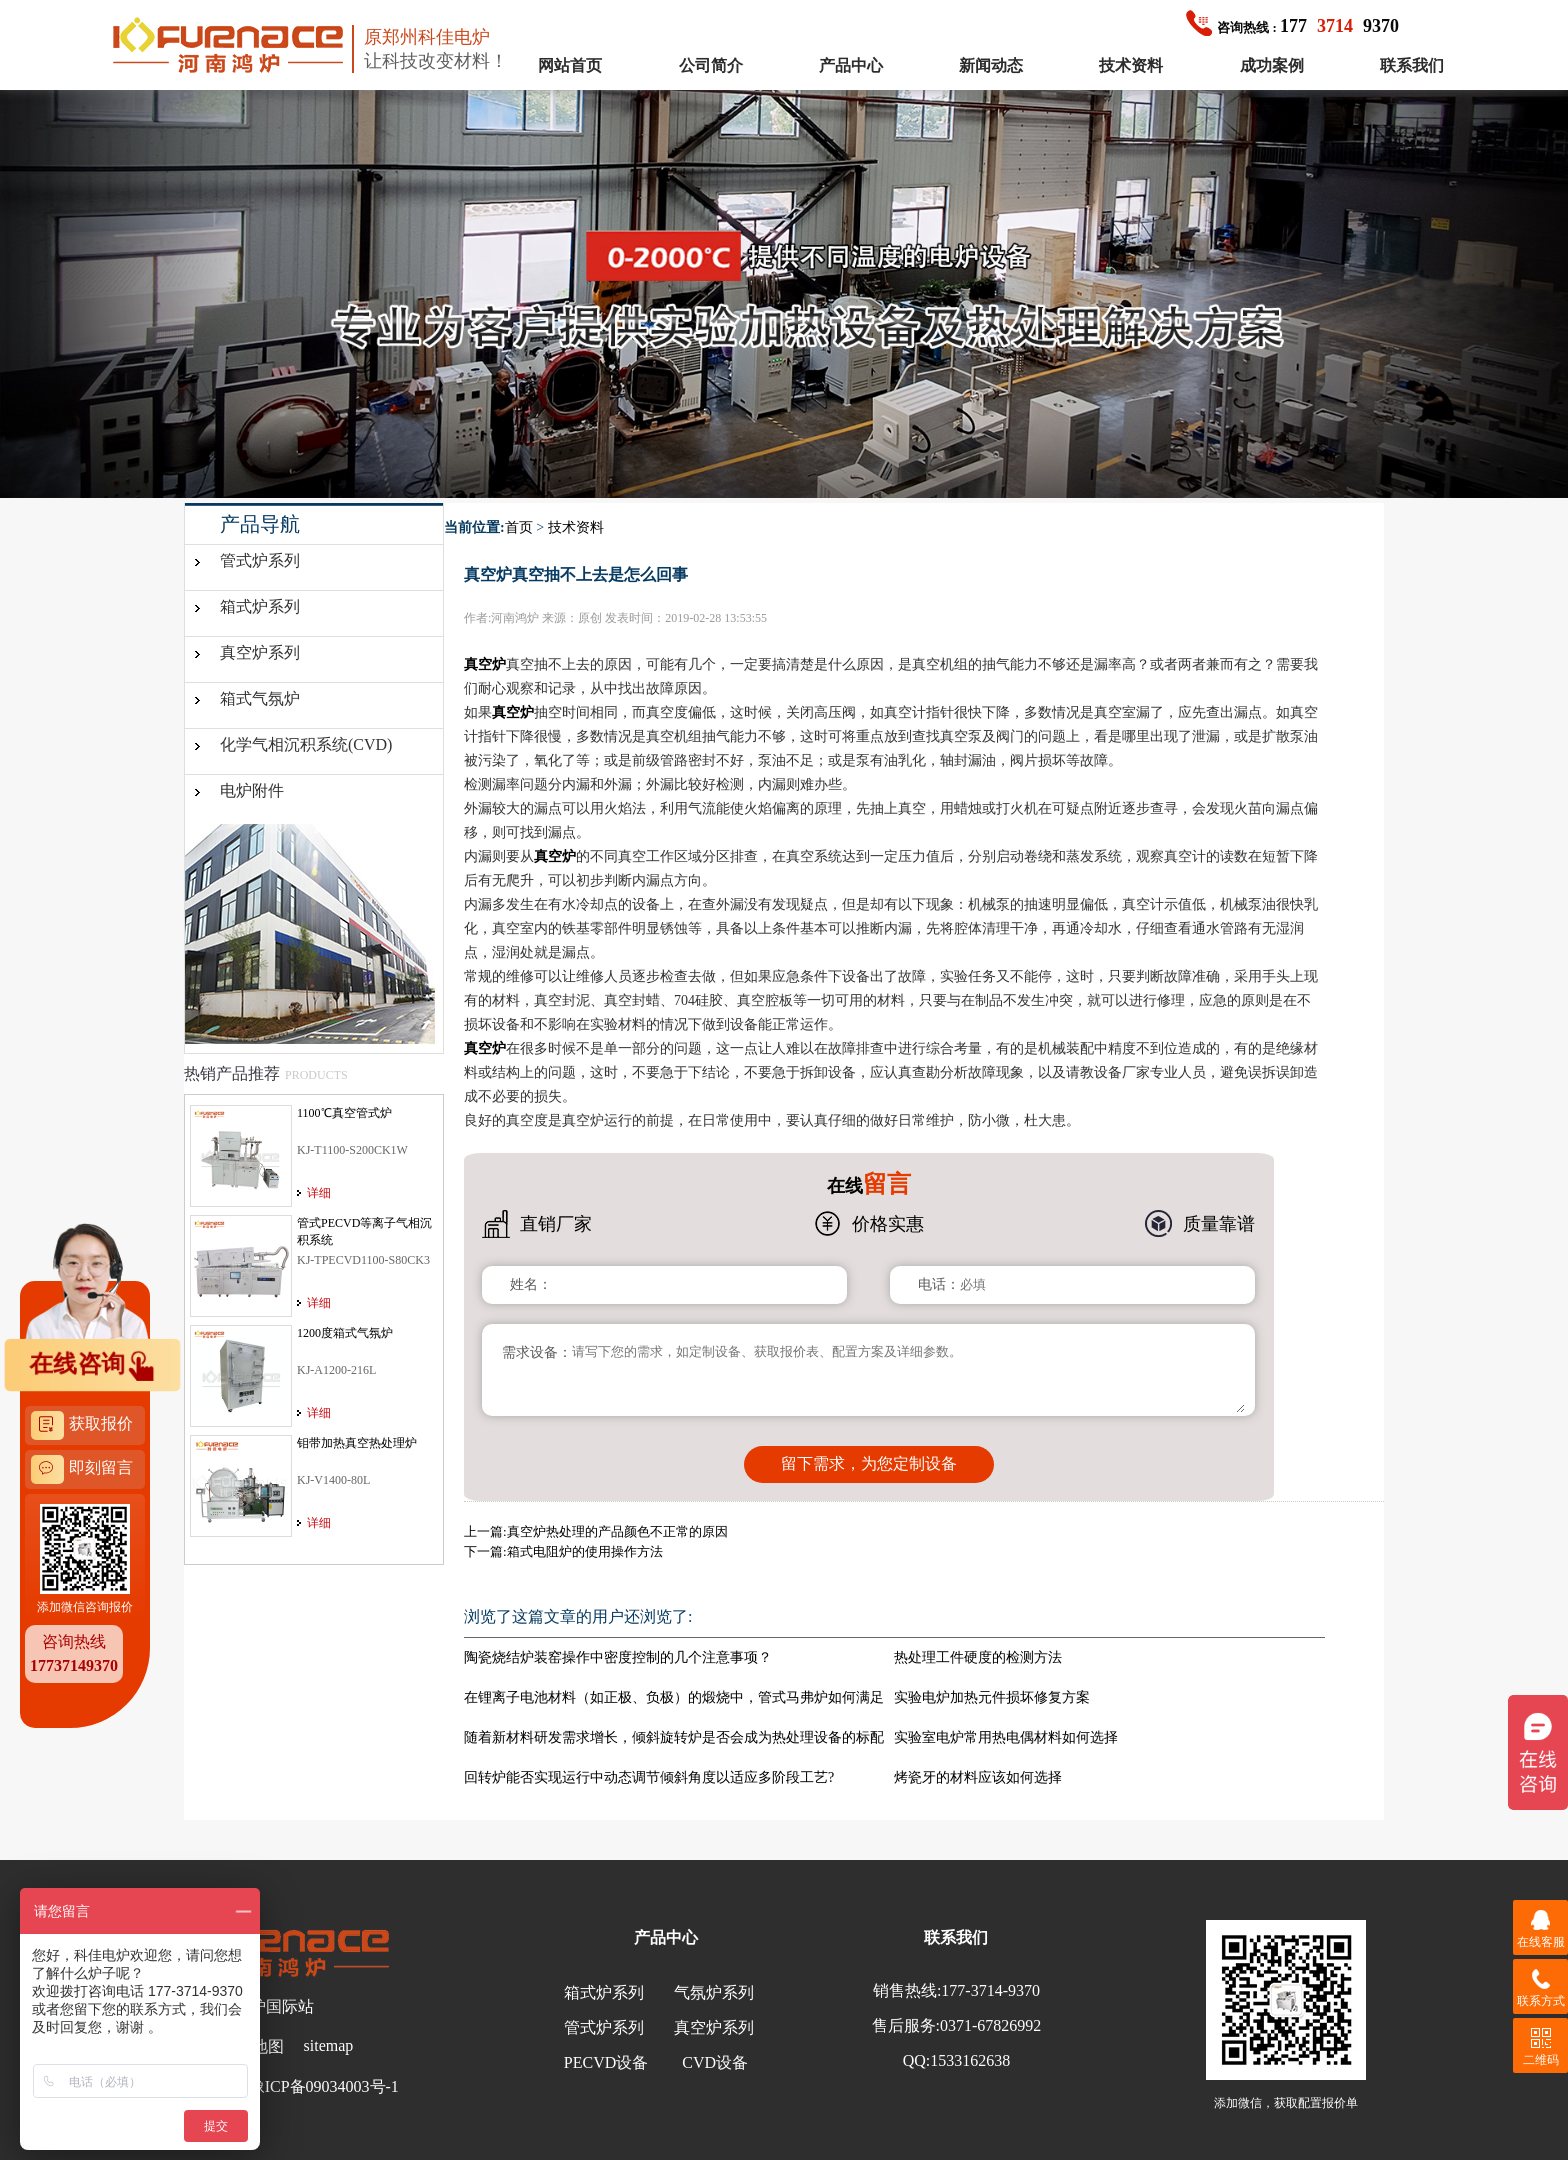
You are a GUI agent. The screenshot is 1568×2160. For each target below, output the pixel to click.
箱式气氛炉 (260, 698)
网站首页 (570, 65)
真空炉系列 (260, 652)
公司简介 (711, 65)
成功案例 (1272, 65)
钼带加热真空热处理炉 (357, 1443)
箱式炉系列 (260, 606)
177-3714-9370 (990, 1990)
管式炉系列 (260, 560)
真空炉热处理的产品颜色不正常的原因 (617, 1531)
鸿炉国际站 (274, 2006)
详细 (319, 1193)
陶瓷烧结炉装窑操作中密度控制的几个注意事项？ (618, 1657)
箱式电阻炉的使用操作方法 (585, 1551)
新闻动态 (991, 65)
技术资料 (1131, 65)
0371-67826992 (990, 2025)
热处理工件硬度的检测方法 (978, 1657)
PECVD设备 (606, 2062)
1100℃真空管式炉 (344, 1113)
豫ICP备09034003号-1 (324, 2086)
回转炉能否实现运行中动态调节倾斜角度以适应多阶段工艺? (649, 1777)
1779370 (1292, 26)
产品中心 (851, 65)
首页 (519, 527)
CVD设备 (715, 2062)
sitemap (329, 2045)
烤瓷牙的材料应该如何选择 (978, 1777)
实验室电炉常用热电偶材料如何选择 (1006, 1737)
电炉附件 (252, 790)
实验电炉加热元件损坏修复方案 (992, 1697)
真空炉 (485, 664)
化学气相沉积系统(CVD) (306, 744)
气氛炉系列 (714, 1992)
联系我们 (1412, 65)
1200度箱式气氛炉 (345, 1333)
